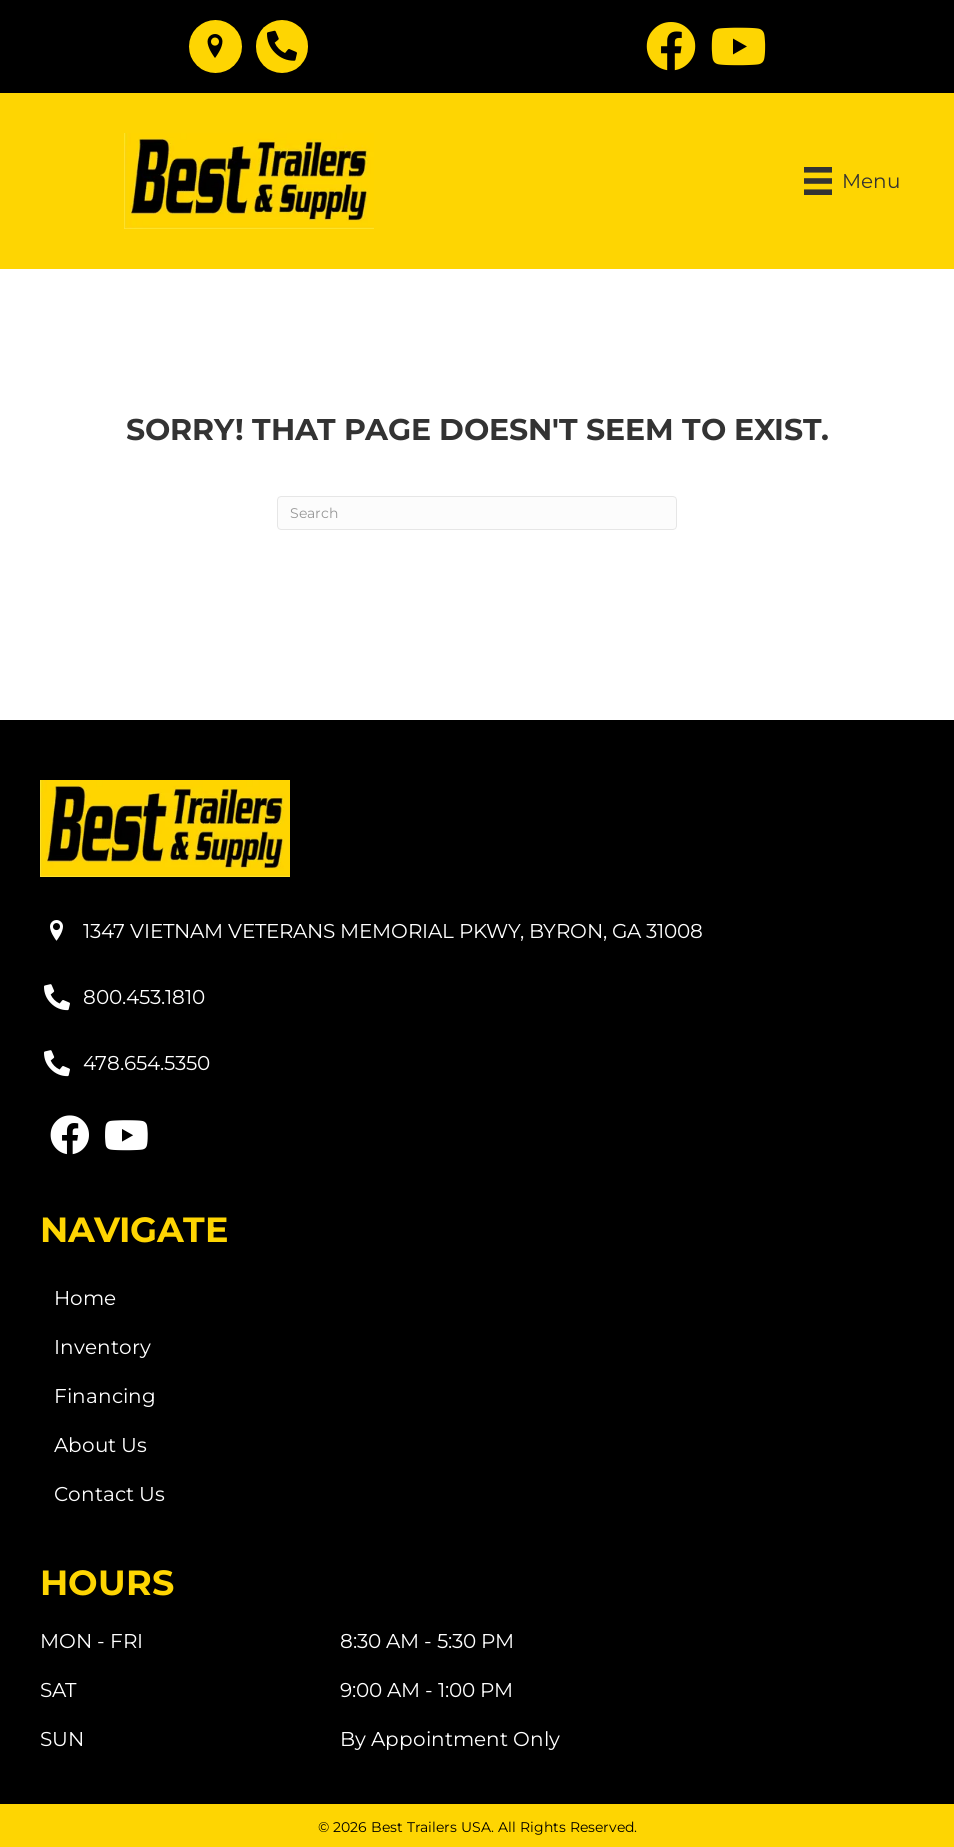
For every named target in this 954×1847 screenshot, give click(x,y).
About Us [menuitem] (100, 1445)
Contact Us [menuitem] (109, 1494)
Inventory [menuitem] (102, 1347)
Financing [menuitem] (105, 1396)
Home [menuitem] (85, 1298)
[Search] (477, 513)
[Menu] (852, 181)
